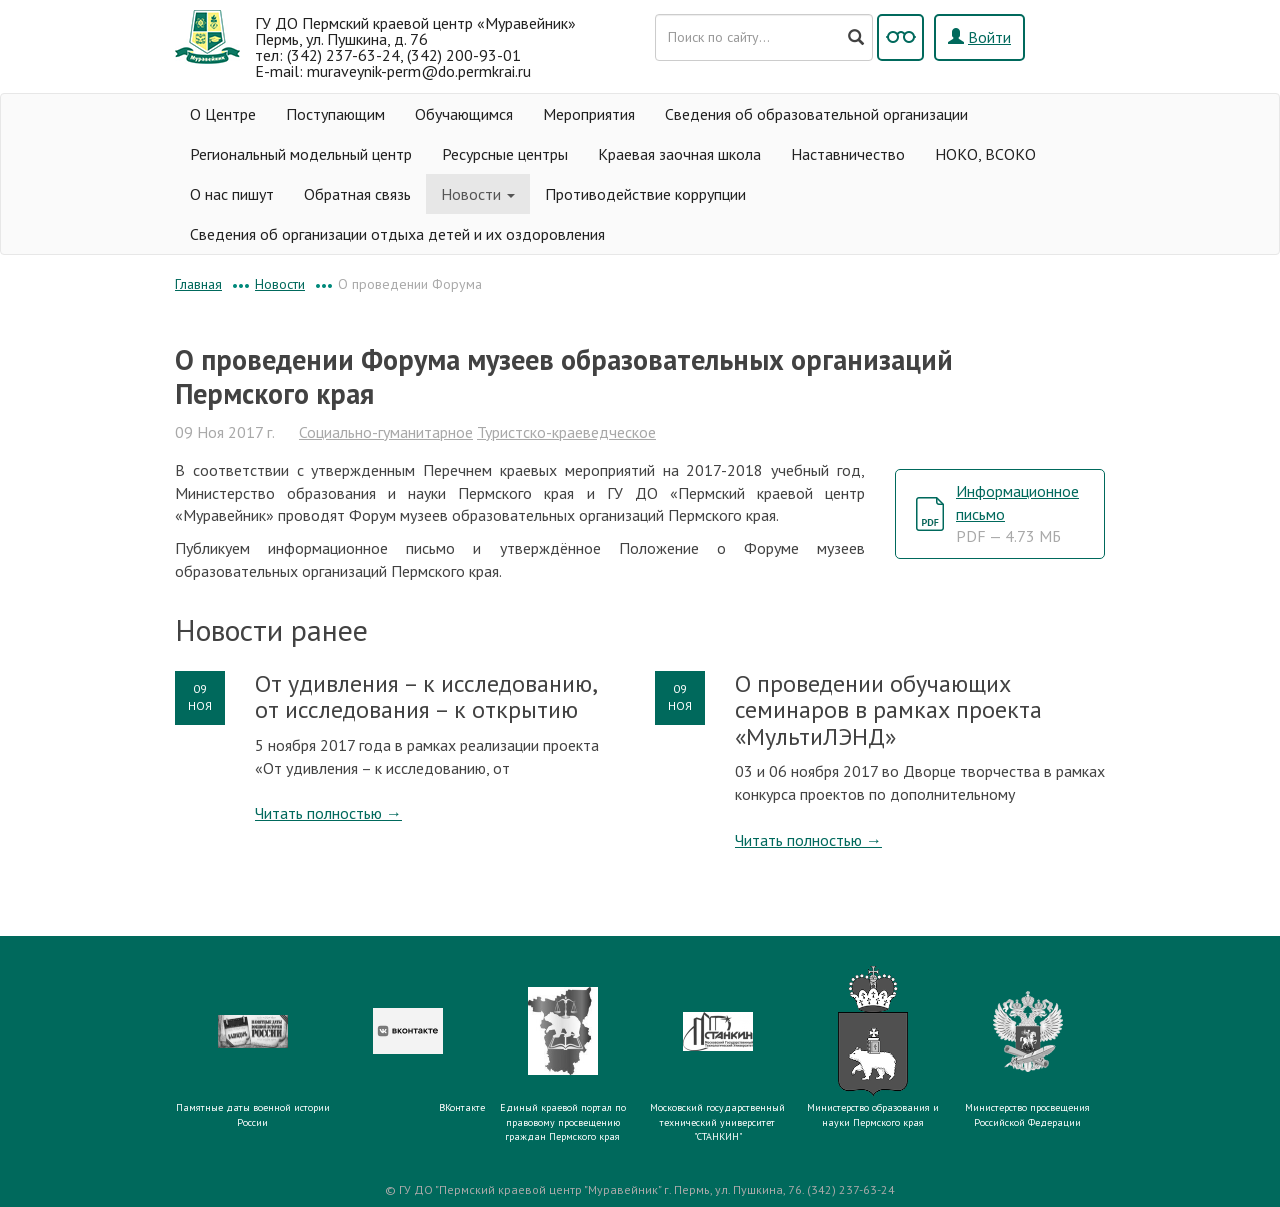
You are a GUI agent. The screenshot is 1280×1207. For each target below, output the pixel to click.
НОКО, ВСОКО (985, 154)
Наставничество (848, 154)
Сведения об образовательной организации (816, 114)
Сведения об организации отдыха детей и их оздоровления (397, 234)
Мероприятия (589, 114)
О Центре (223, 114)
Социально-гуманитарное (386, 432)
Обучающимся (464, 114)
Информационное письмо (1017, 514)
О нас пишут (232, 194)
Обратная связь (357, 194)
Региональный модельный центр (301, 154)
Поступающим (335, 114)
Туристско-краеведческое (566, 432)
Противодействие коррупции (645, 194)
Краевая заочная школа (679, 154)
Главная (198, 284)
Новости (478, 194)
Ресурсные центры (505, 154)
